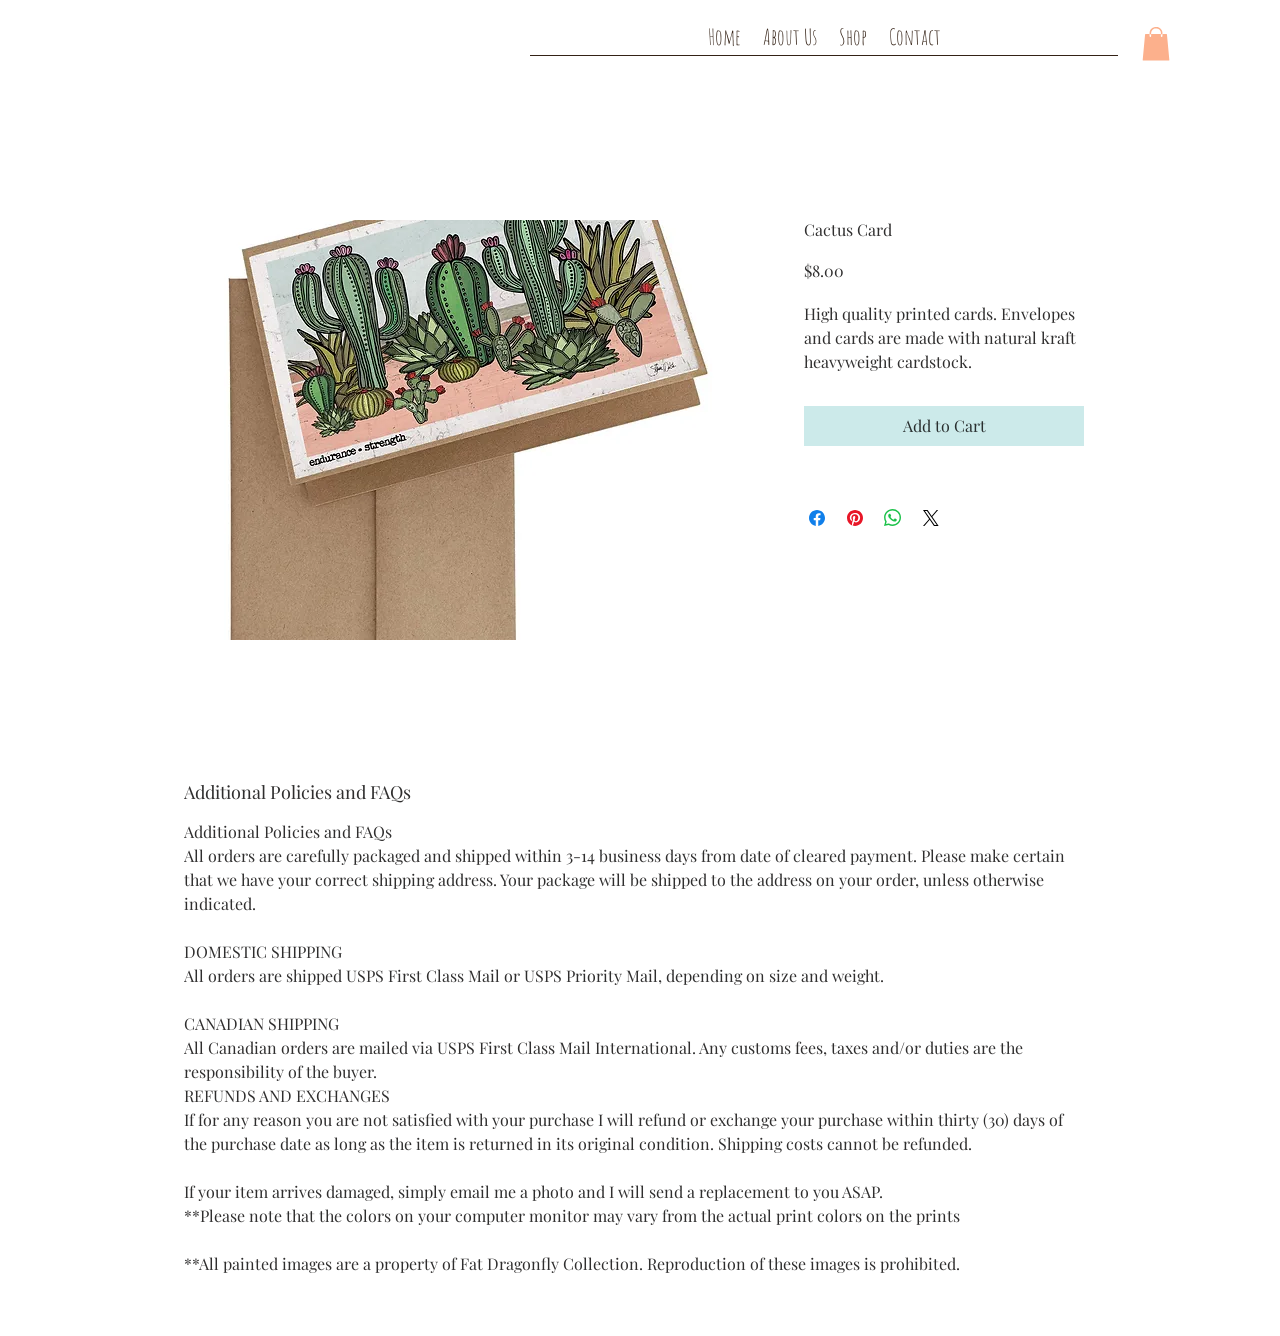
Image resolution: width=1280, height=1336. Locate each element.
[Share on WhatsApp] (893, 518)
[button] (1156, 43)
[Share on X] (931, 518)
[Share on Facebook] (817, 518)
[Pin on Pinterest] (855, 518)
